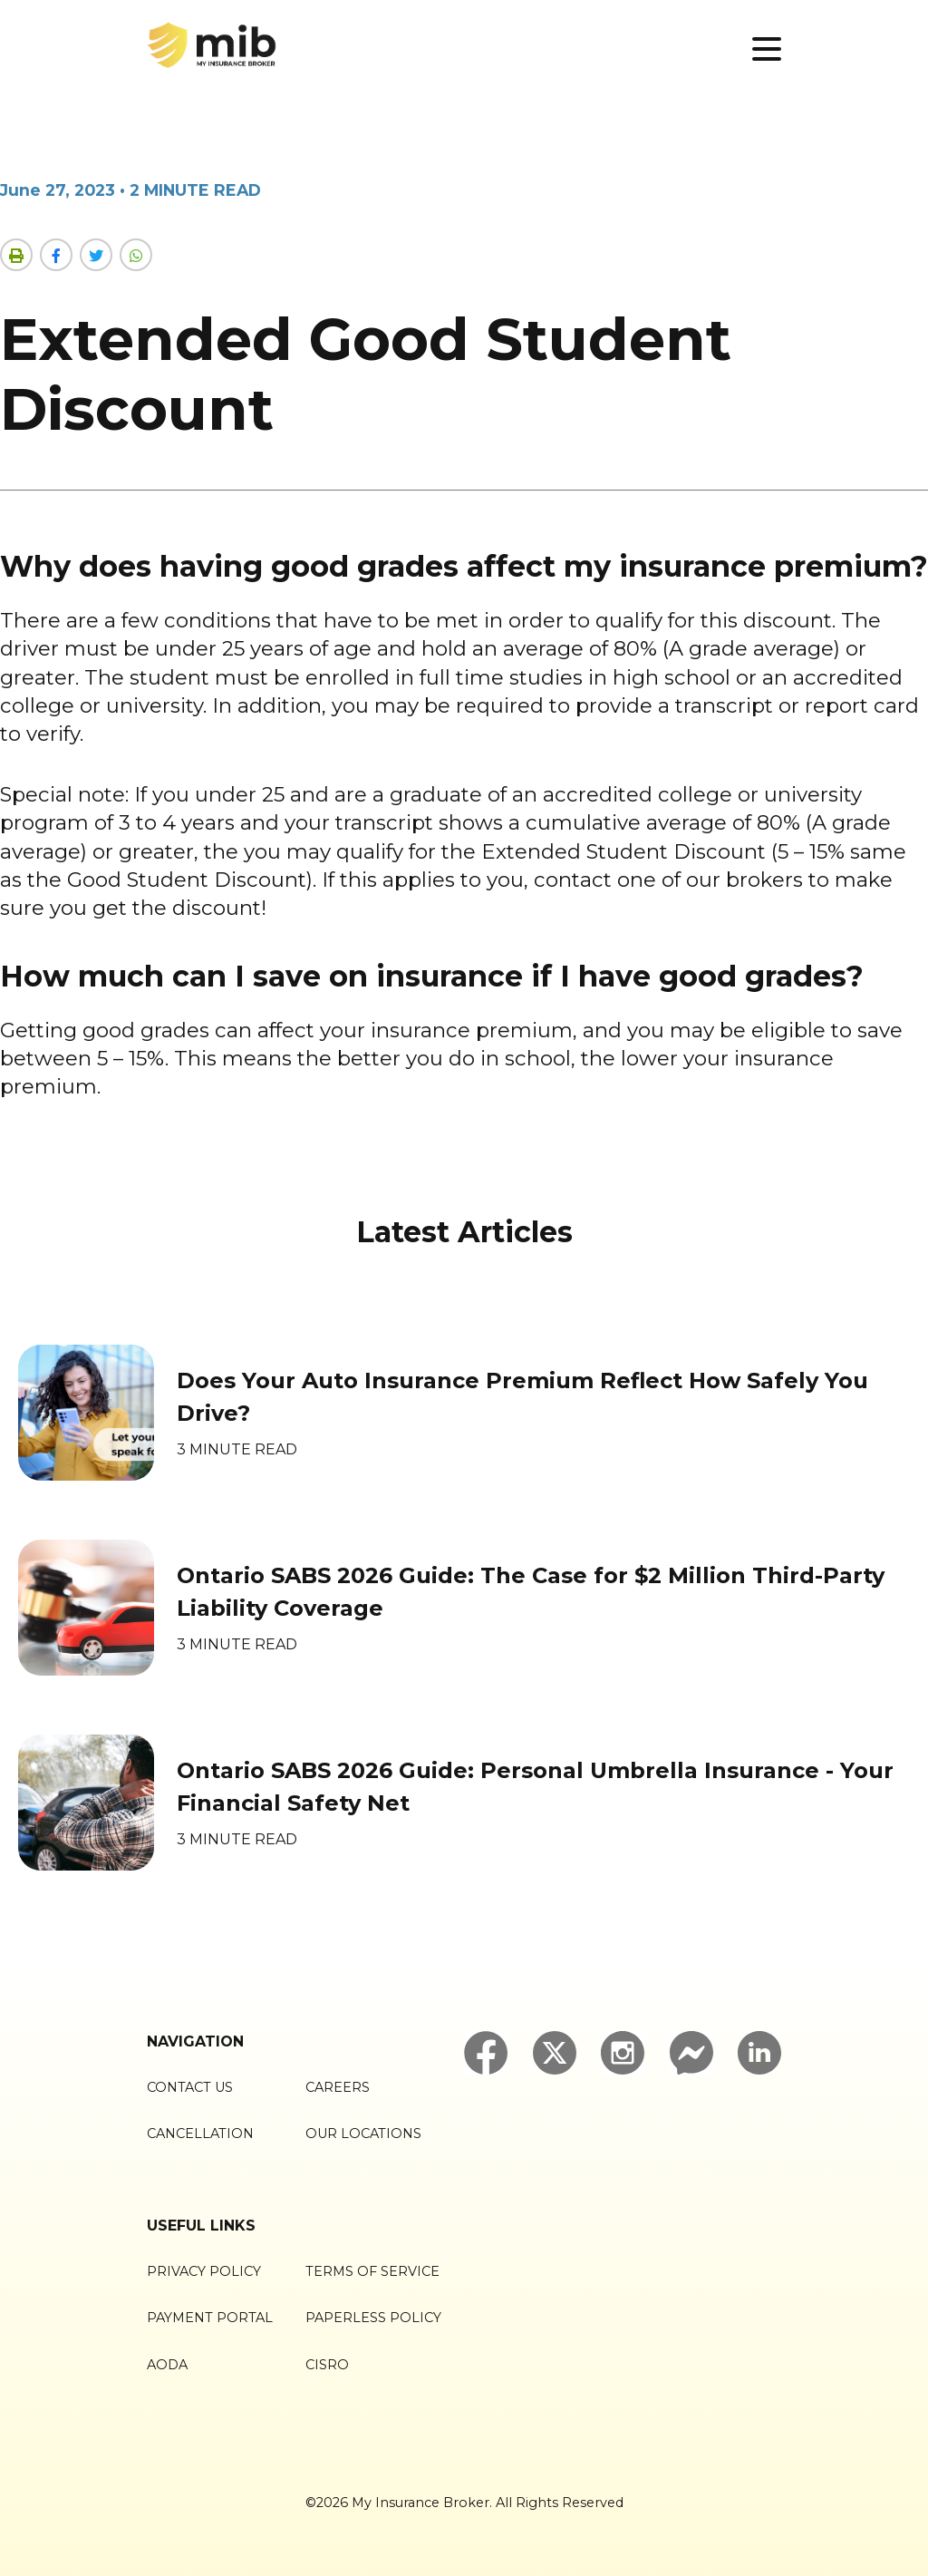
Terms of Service (372, 2271)
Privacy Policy (204, 2271)
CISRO (327, 2365)
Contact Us (190, 2087)
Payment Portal (210, 2317)
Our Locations (363, 2133)
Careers (337, 2087)
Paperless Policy (373, 2317)
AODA (167, 2365)
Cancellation (200, 2133)
